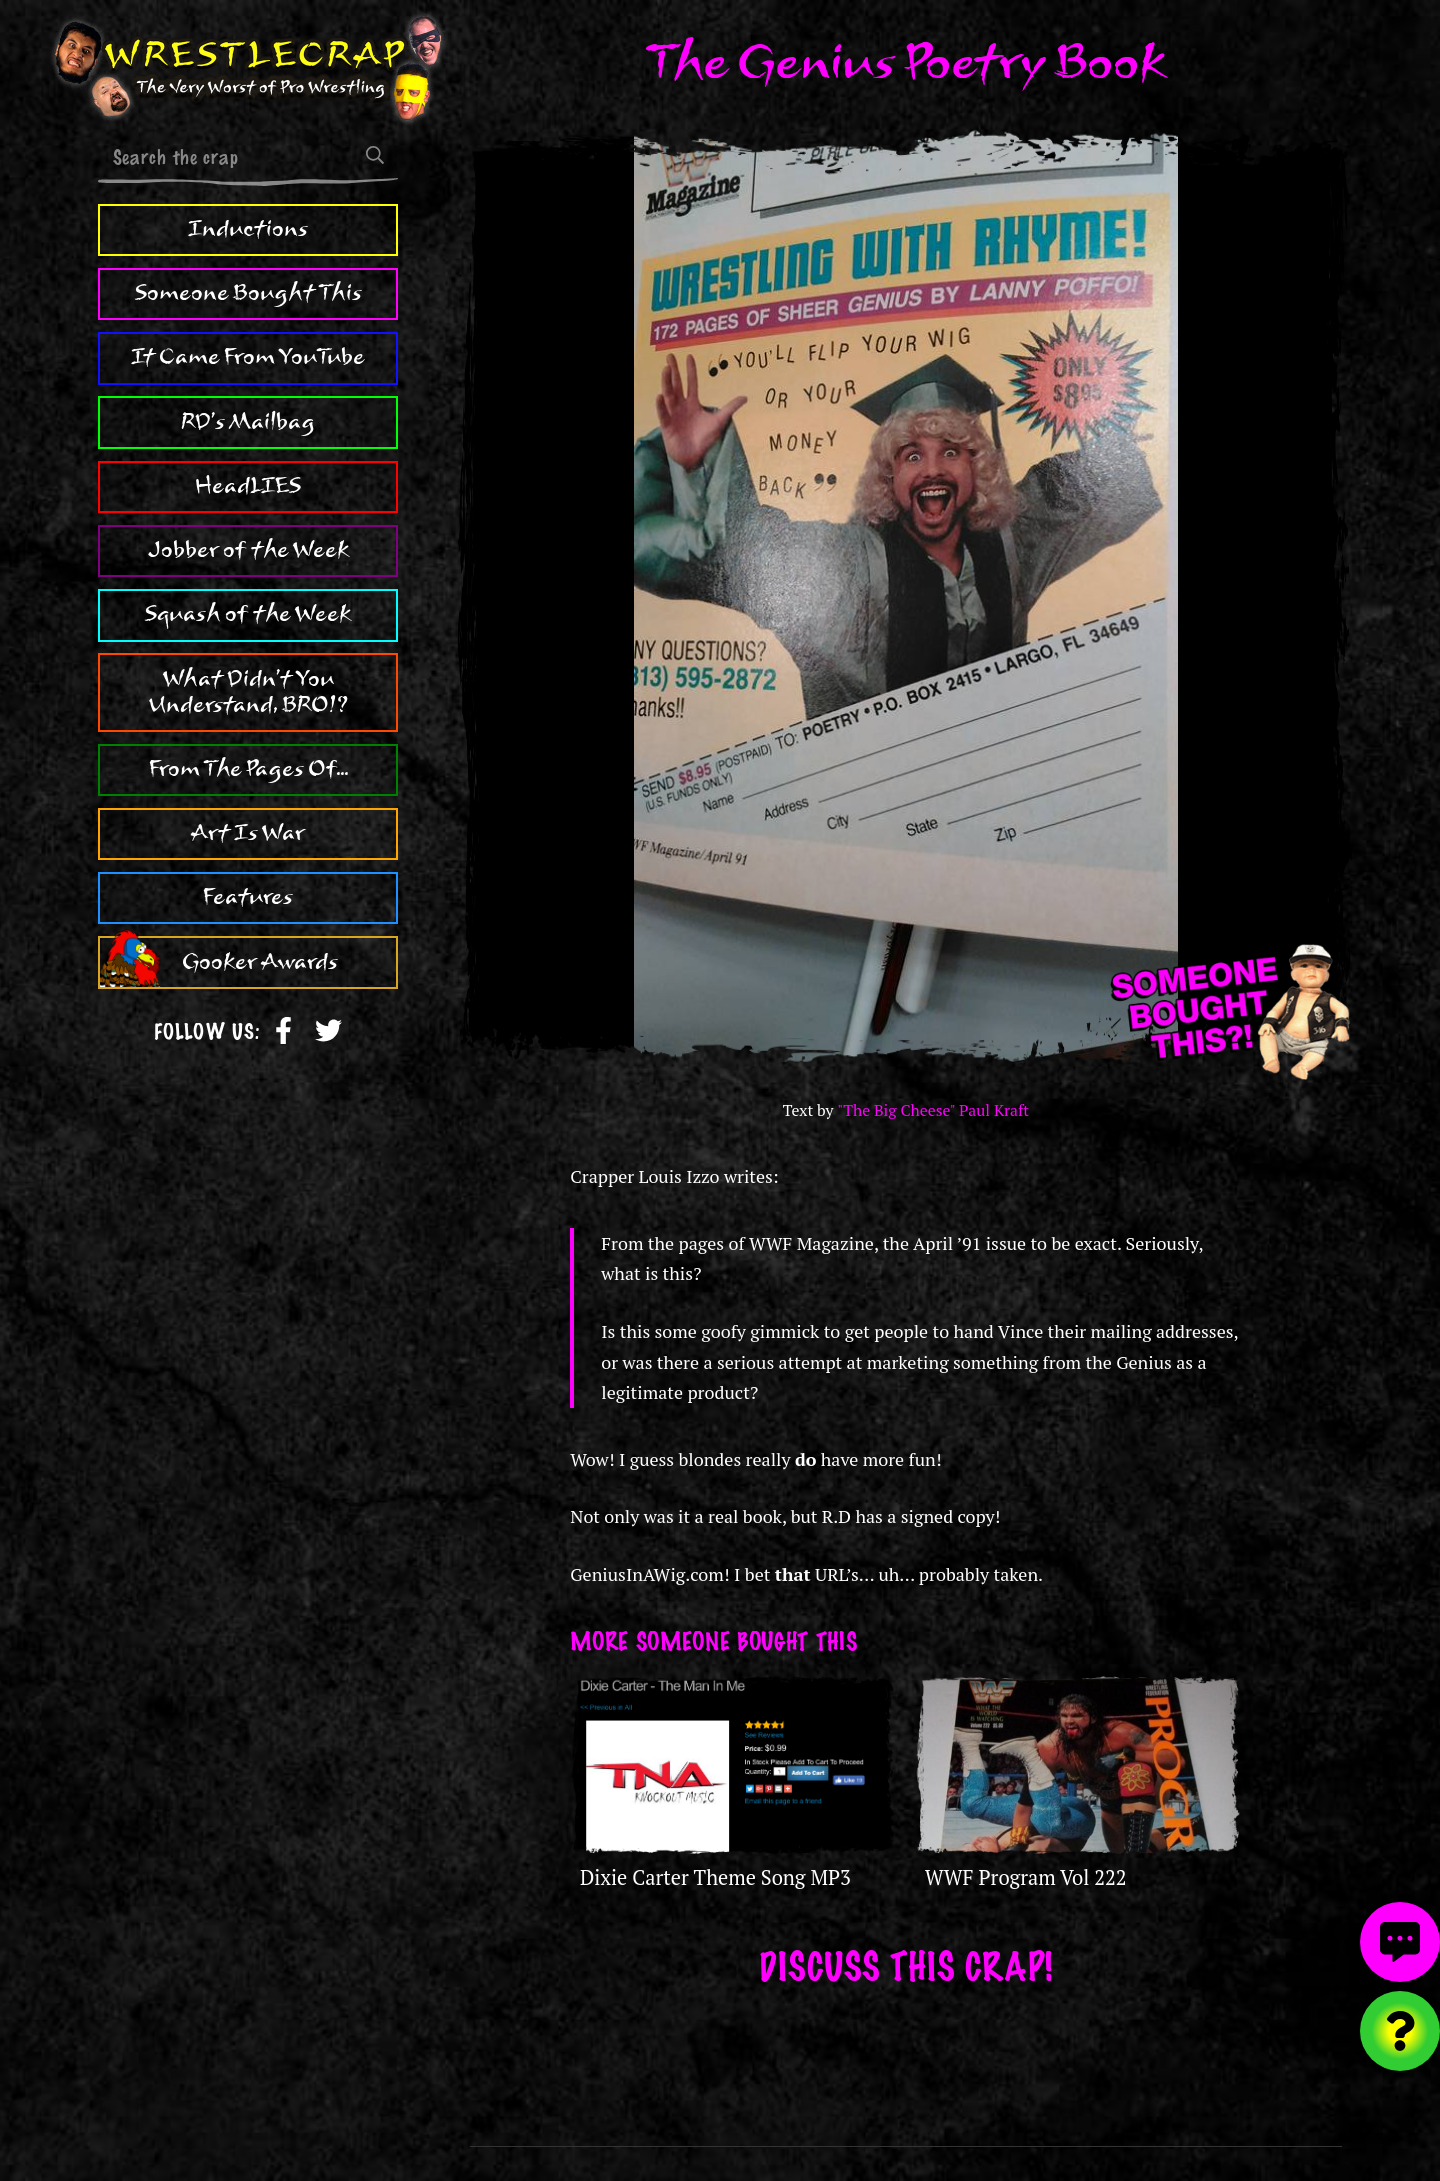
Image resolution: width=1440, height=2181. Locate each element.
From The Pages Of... (248, 769)
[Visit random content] (1400, 2031)
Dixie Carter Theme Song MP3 (715, 1877)
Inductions (248, 229)
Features (248, 897)
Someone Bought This (248, 293)
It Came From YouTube (248, 357)
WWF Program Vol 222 (1026, 1877)
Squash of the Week (248, 614)
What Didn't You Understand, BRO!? (248, 692)
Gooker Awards (260, 962)
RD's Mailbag (248, 422)
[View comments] (1400, 1942)
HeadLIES (248, 486)
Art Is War (248, 833)
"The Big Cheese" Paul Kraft (933, 1110)
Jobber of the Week (248, 550)
